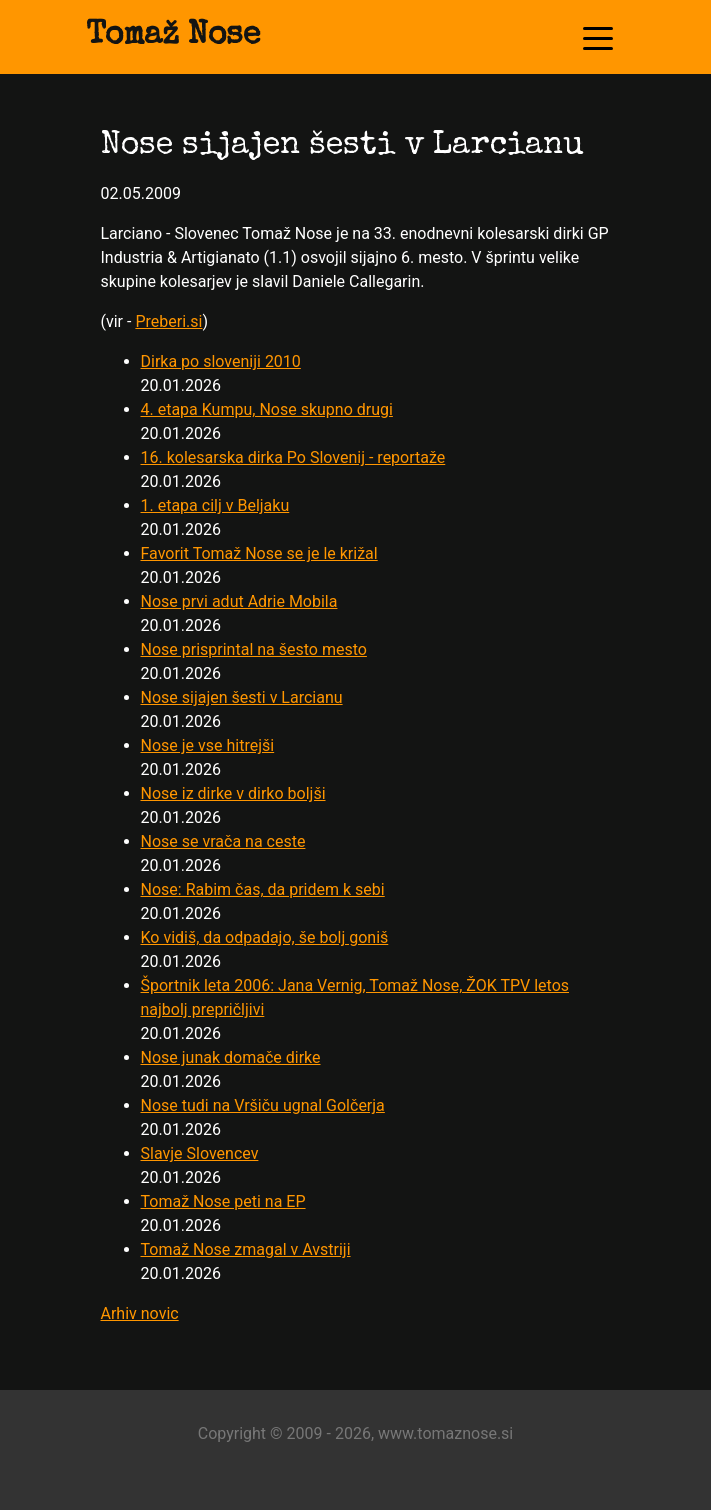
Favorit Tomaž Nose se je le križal (259, 553)
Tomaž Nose (173, 36)
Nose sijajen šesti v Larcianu (242, 697)
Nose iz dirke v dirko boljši (233, 793)
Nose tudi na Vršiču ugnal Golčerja (263, 1105)
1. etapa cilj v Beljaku (215, 505)
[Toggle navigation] (598, 37)
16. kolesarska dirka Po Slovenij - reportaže (293, 457)
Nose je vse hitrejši (208, 745)
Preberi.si (168, 321)
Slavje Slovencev (200, 1153)
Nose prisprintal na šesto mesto (254, 649)
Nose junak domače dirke (231, 1057)
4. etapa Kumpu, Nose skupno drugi (267, 409)
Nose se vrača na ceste (223, 841)
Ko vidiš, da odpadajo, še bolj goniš (265, 937)
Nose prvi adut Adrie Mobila (239, 601)
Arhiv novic (140, 1313)
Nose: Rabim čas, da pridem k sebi (263, 889)
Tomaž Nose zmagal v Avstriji (246, 1249)
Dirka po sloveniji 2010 (221, 361)
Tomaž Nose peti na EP (223, 1201)
